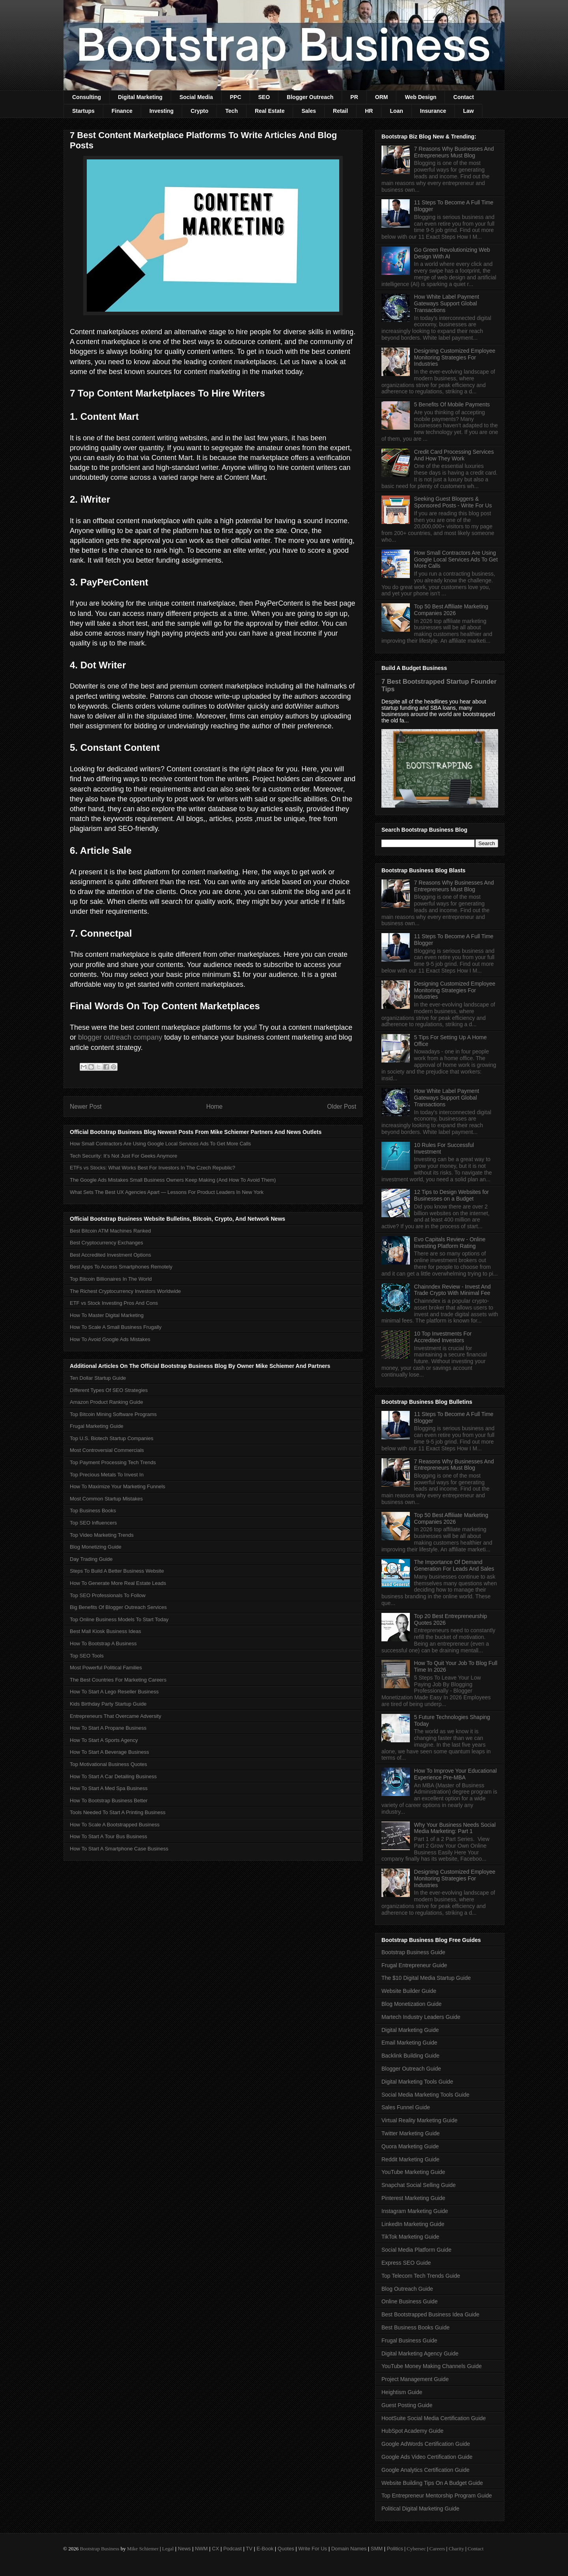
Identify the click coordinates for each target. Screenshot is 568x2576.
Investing (161, 111)
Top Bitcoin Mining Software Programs (113, 1414)
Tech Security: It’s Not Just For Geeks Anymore (123, 1156)
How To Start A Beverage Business (109, 1752)
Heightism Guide (401, 2392)
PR (354, 97)
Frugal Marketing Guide (96, 1426)
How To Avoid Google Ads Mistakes (110, 1339)
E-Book (265, 2549)
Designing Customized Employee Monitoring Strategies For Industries (454, 357)
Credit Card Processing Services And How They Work (454, 455)
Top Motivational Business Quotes (108, 1764)
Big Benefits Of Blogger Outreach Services (118, 1607)
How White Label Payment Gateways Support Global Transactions (446, 303)
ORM (381, 97)
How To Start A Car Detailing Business (113, 1776)
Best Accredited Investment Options (110, 1255)
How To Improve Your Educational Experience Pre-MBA (455, 1774)
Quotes (286, 2549)
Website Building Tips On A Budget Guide (432, 2483)
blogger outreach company (120, 1037)
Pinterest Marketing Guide (413, 2198)
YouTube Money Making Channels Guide (431, 2366)
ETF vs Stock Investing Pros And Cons (114, 1303)
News (184, 2549)
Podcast (232, 2549)
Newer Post (86, 1106)
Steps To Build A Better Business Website (117, 1571)
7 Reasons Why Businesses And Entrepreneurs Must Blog (454, 152)
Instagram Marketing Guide (414, 2211)
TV (249, 2549)
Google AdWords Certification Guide (425, 2444)
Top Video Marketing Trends (102, 1535)
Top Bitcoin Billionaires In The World (111, 1279)
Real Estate (269, 111)
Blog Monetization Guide (411, 2004)
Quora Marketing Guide (410, 2146)
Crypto (199, 111)
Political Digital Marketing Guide (420, 2508)
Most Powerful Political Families (106, 1668)
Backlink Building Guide (410, 2055)
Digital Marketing (140, 97)
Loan (396, 111)
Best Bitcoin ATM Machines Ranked (110, 1231)
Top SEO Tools (87, 1656)
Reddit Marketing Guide (410, 2159)
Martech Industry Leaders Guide (420, 2017)
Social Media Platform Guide (416, 2250)
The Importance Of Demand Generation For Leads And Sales (454, 1565)
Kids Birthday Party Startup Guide (108, 1704)
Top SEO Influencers (93, 1523)
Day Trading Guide (91, 1559)
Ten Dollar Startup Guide (98, 1378)
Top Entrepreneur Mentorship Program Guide (436, 2495)
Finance (122, 111)
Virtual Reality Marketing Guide (419, 2120)
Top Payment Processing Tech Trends (113, 1462)
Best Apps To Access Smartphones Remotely (121, 1267)
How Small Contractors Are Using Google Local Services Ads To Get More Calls (160, 1144)
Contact (463, 97)
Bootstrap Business (99, 2549)
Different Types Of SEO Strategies (109, 1390)
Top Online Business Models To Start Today (119, 1619)
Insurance (433, 111)
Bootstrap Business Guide (413, 1952)
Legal (168, 2549)
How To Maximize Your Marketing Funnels (117, 1486)
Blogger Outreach (310, 97)
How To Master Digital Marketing (107, 1315)
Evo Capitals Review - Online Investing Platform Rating (450, 1242)
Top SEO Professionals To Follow (108, 1595)
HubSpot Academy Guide (412, 2431)
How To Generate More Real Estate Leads (118, 1583)
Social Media (196, 97)
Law (468, 111)
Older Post (341, 1106)
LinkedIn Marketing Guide (413, 2224)
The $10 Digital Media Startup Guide (426, 1978)
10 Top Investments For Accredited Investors (443, 1336)
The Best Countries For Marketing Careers (118, 1680)
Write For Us (312, 2549)
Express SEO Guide (406, 2263)
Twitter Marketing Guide (410, 2133)
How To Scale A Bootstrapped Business (114, 1825)
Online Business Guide (409, 2301)
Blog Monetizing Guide (95, 1547)
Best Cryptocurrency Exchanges (106, 1243)
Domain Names (349, 2549)
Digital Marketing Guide (410, 2030)
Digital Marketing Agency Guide (419, 2353)
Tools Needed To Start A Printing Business (118, 1812)
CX (215, 2549)
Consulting (86, 97)
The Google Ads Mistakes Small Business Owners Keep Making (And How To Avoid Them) (173, 1180)
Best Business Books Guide (415, 2327)
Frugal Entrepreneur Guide (414, 1965)
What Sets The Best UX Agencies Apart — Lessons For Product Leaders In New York (166, 1192)
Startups (83, 111)
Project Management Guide (414, 2379)
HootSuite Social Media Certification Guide (433, 2418)
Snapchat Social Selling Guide (418, 2185)
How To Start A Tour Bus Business (108, 1836)
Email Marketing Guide (409, 2042)
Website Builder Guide (408, 1991)
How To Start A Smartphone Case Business (119, 1849)
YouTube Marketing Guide (413, 2172)
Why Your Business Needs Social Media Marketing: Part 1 (455, 1828)
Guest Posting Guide (406, 2405)
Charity (456, 2549)
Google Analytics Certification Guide (425, 2470)
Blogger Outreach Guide (411, 2068)
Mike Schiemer (143, 2549)
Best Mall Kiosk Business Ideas (105, 1631)
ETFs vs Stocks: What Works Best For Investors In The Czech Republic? (152, 1168)
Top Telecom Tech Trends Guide (420, 2276)
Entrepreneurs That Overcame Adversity (115, 1716)
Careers (437, 2549)
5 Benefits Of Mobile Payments (452, 404)
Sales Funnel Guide (405, 2107)
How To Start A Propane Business (108, 1728)
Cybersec (416, 2549)
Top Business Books (93, 1510)
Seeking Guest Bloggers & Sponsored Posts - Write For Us (453, 502)
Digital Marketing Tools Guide (417, 2081)
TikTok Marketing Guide (410, 2237)
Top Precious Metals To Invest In (107, 1475)
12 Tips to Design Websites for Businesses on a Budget (451, 1195)
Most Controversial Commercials (107, 1450)
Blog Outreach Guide (407, 2289)
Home (214, 1106)
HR (369, 111)
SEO (264, 97)
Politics (395, 2549)
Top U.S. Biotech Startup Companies (111, 1438)
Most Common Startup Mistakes (106, 1499)
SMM (377, 2549)
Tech (231, 111)
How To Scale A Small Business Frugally (115, 1327)
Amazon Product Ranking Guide (106, 1402)
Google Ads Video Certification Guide (427, 2457)
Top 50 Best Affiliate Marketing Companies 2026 (451, 609)
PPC (235, 97)
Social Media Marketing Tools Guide (425, 2094)
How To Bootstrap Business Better (109, 1800)
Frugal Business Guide (409, 2340)
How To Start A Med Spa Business (109, 1788)
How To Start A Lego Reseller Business (114, 1692)
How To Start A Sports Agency (104, 1740)
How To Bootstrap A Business (103, 1643)
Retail (340, 111)
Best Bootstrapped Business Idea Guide (430, 2314)
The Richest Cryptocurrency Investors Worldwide (125, 1291)
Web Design (420, 97)
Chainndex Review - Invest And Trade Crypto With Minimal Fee (452, 1289)
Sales (308, 111)
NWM (201, 2549)
